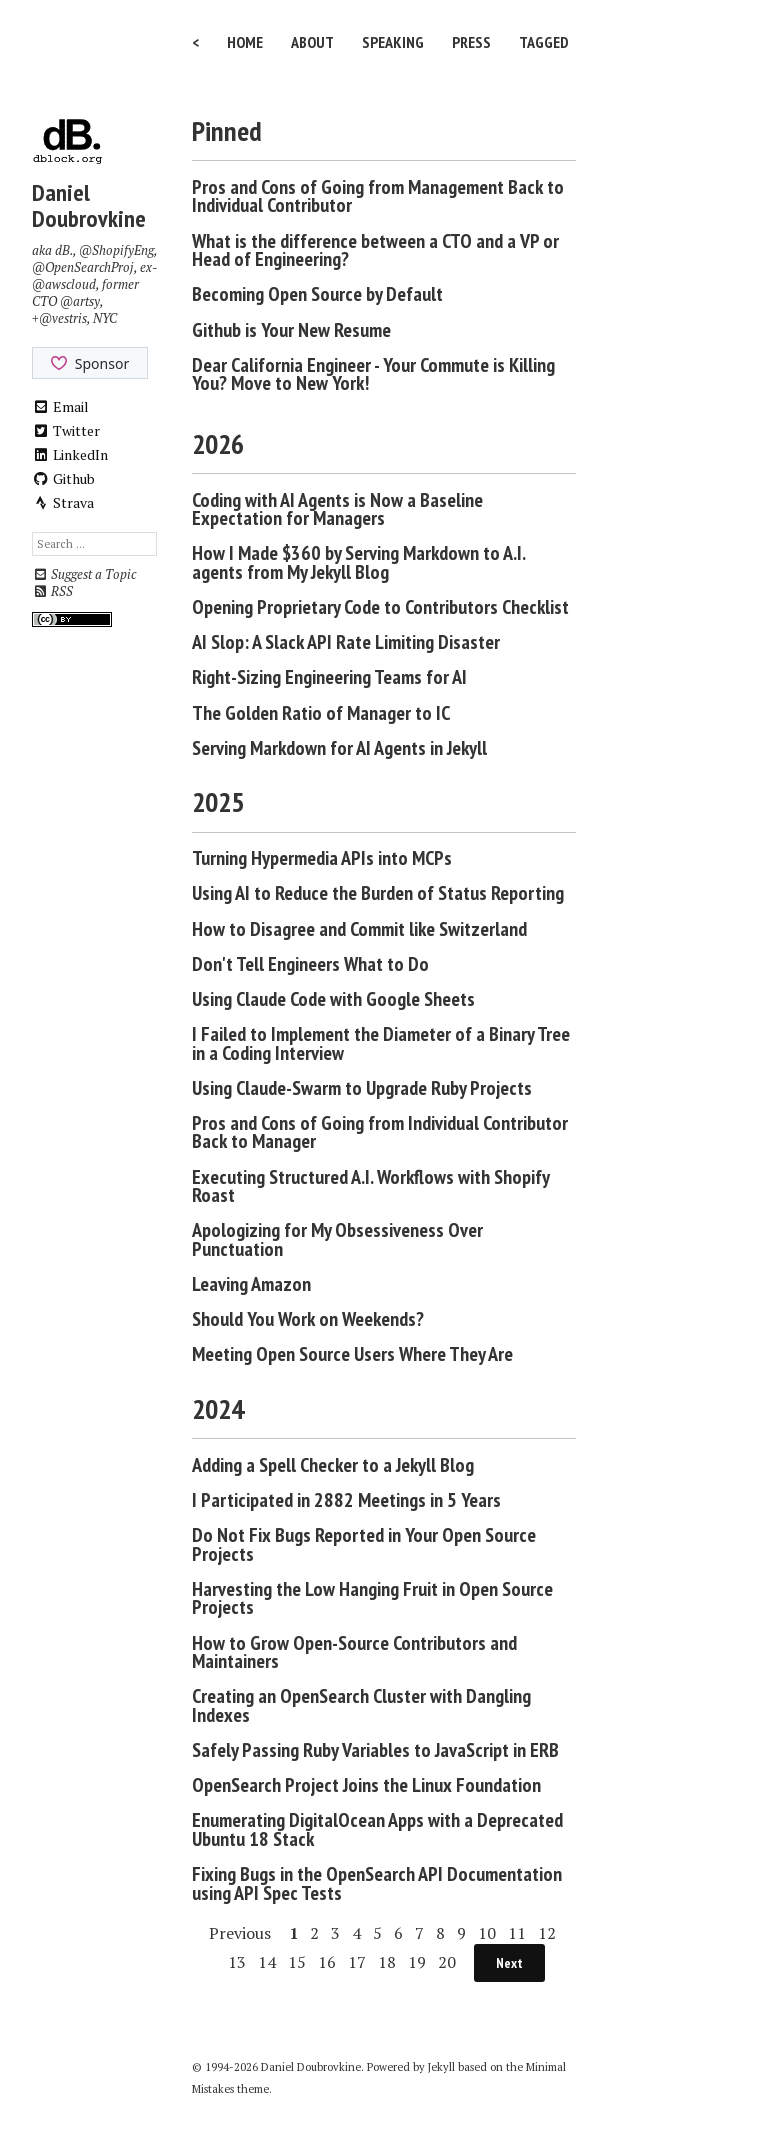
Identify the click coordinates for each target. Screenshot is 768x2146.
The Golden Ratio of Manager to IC (321, 713)
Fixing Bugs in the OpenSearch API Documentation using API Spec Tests (377, 1883)
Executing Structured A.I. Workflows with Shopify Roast (370, 1186)
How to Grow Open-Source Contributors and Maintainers (354, 1652)
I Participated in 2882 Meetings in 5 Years (346, 1500)
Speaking (393, 42)
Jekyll (441, 2067)
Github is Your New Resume (291, 330)
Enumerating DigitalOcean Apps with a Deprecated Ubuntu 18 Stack (377, 1829)
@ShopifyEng (116, 250)
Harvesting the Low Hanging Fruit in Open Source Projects (372, 1598)
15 (297, 1962)
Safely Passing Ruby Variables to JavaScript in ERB (375, 1750)
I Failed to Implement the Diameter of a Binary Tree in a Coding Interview (381, 1043)
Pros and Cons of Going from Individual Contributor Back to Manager (380, 1132)
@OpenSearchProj (83, 267)
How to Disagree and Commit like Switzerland (359, 929)
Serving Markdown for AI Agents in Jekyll (339, 748)
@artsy (80, 301)
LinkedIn (70, 454)
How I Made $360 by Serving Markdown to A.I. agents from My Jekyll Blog (358, 562)
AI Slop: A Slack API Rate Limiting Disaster (346, 642)
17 (357, 1962)
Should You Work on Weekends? (308, 1319)
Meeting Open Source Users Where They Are (352, 1354)
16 (327, 1962)
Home (245, 42)
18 (387, 1962)
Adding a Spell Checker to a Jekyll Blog (333, 1465)
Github (63, 478)
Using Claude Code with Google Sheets (333, 999)
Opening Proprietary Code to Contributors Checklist (380, 607)
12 (547, 1933)
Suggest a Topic (84, 574)
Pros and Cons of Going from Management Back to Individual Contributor (378, 196)
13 (237, 1962)
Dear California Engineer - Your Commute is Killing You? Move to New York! (373, 374)
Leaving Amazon (251, 1284)
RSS (52, 591)
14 (267, 1962)
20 (447, 1962)
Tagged (544, 42)
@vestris (63, 318)
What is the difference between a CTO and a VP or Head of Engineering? (375, 250)
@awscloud (64, 284)
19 (417, 1962)
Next (509, 1963)
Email (60, 406)
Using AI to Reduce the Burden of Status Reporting (378, 893)
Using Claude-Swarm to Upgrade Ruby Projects (362, 1088)
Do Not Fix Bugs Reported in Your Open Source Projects (364, 1544)
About (312, 42)
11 (517, 1933)
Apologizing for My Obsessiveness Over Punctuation (337, 1239)
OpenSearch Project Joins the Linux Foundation (366, 1785)
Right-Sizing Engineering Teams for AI (329, 677)
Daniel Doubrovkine (89, 205)
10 (487, 1933)
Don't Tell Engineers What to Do (310, 964)
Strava (63, 502)
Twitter (66, 430)
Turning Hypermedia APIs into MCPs (322, 858)
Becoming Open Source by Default (317, 294)
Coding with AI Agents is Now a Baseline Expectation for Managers (337, 509)
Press (471, 42)
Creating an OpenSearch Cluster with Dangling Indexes (361, 1705)
